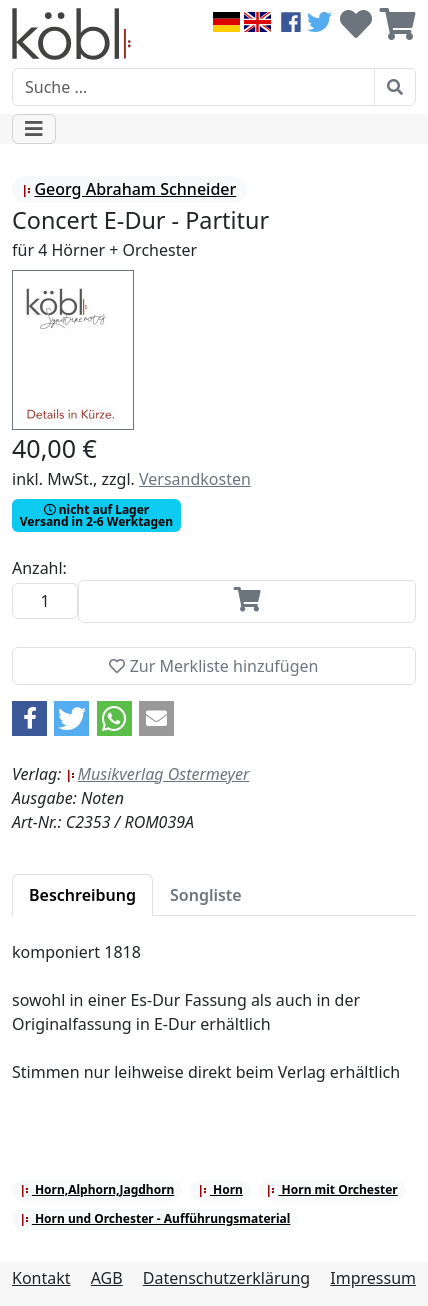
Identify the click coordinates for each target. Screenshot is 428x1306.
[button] (29, 718)
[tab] (82, 895)
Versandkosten (195, 479)
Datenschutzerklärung (226, 1278)
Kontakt (41, 1278)
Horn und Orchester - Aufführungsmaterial (155, 1218)
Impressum (373, 1278)
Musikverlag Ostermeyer (158, 774)
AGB (107, 1278)
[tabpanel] (214, 1024)
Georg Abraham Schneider (129, 189)
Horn (220, 1189)
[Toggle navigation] (34, 129)
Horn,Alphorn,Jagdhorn (97, 1189)
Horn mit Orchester (331, 1189)
